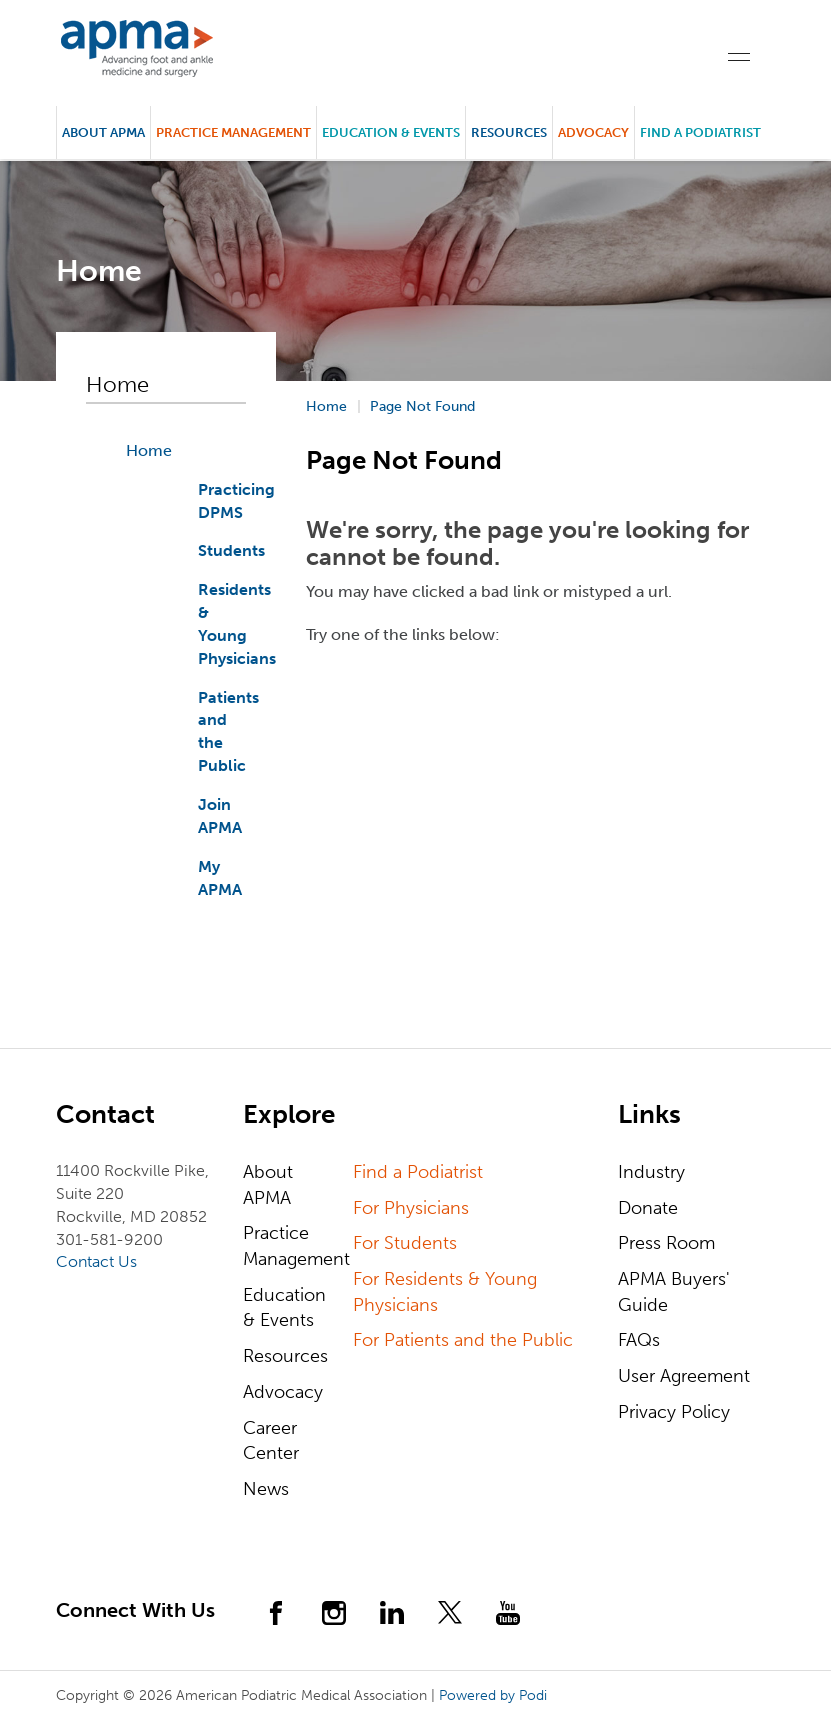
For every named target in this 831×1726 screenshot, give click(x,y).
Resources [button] (509, 132)
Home (149, 450)
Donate (648, 1208)
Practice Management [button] (233, 132)
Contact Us (96, 1261)
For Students (405, 1243)
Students (231, 550)
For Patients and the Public (463, 1340)
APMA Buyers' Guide (674, 1292)
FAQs (639, 1340)
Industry (651, 1172)
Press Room (666, 1243)
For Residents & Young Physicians (445, 1292)
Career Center (271, 1441)
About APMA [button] (103, 132)
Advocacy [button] (593, 132)
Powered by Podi (493, 1695)
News (266, 1489)
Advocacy (283, 1392)
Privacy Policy (674, 1412)
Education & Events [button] (391, 132)
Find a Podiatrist (700, 132)
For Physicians (411, 1208)
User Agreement (684, 1376)
